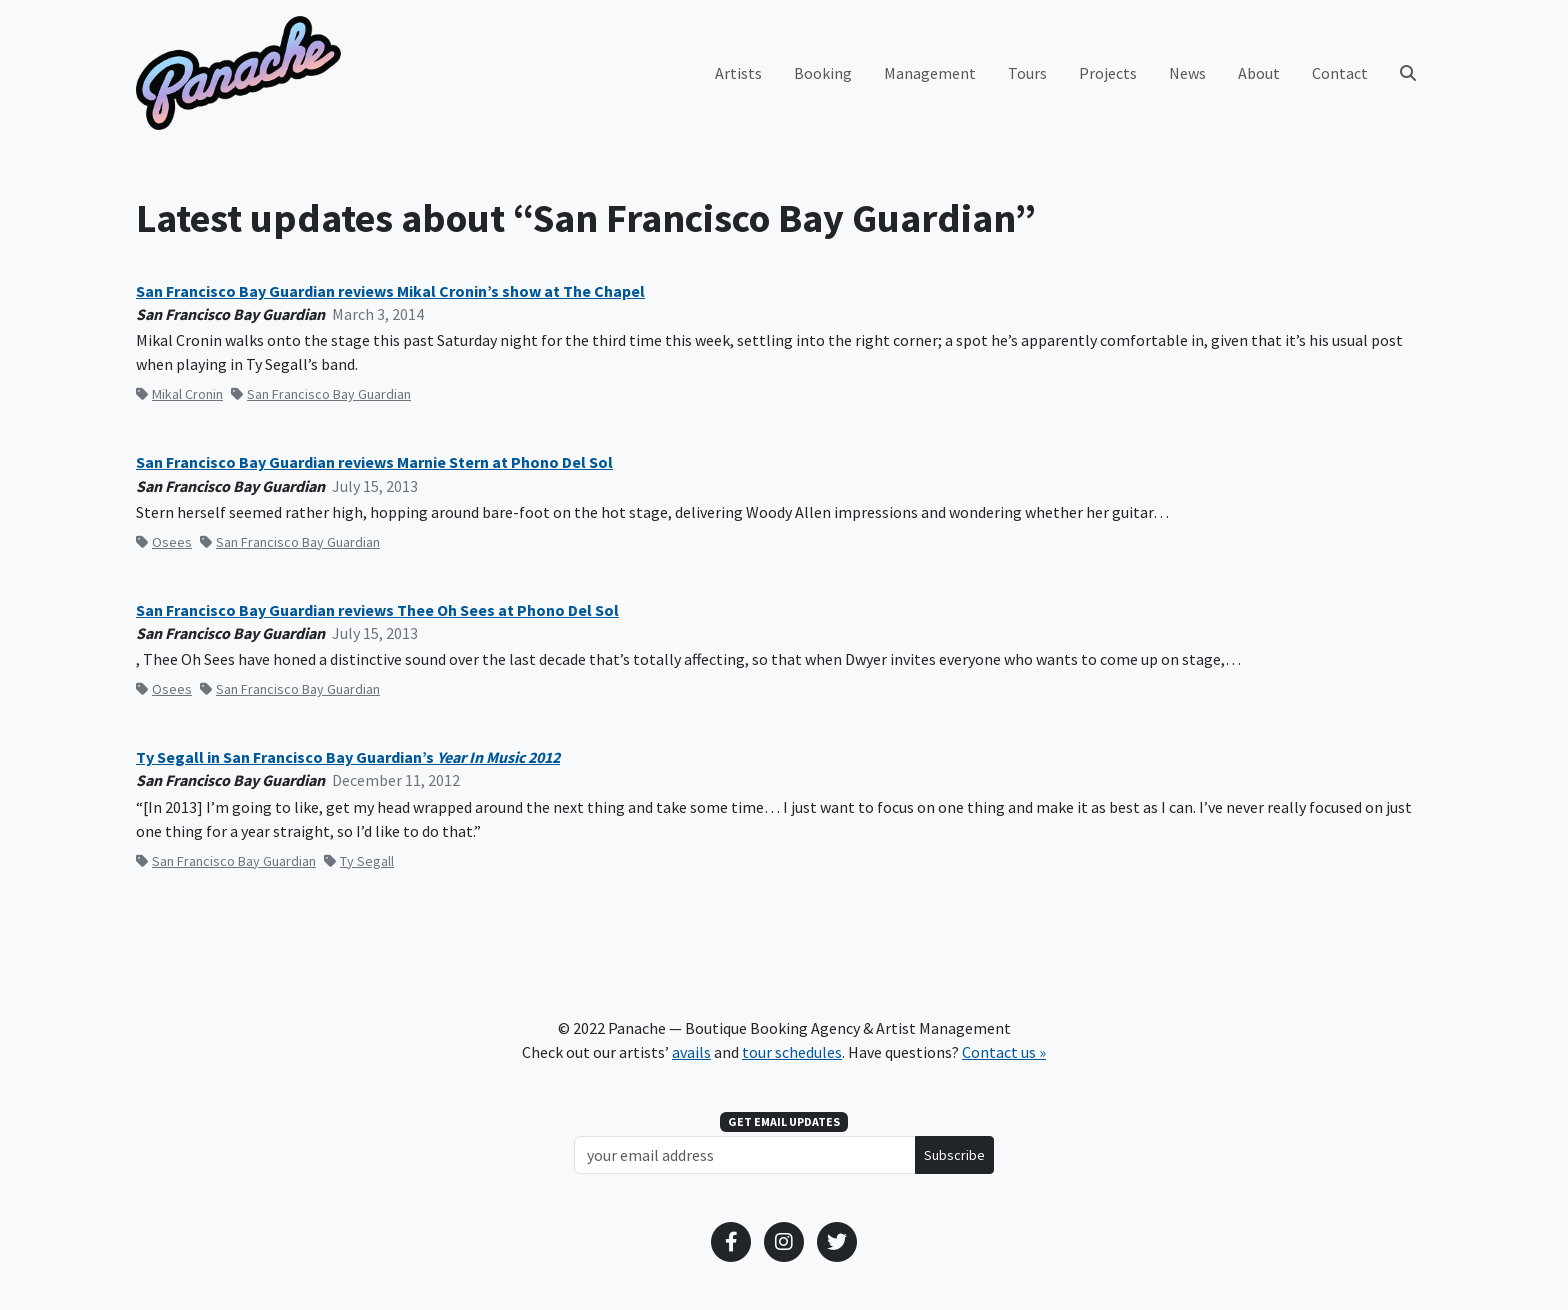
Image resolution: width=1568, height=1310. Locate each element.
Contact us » (1004, 1052)
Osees (164, 542)
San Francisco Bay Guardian (321, 394)
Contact (1340, 73)
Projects (1108, 73)
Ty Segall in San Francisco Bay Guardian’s (348, 757)
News (1187, 73)
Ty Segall (359, 861)
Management (930, 73)
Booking (823, 73)
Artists (738, 73)
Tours (1027, 73)
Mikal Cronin (179, 394)
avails (691, 1052)
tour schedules (792, 1052)
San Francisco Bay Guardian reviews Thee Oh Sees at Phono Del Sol (377, 610)
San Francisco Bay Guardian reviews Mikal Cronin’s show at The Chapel (390, 291)
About (1259, 73)
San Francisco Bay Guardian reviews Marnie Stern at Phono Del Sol (374, 462)
